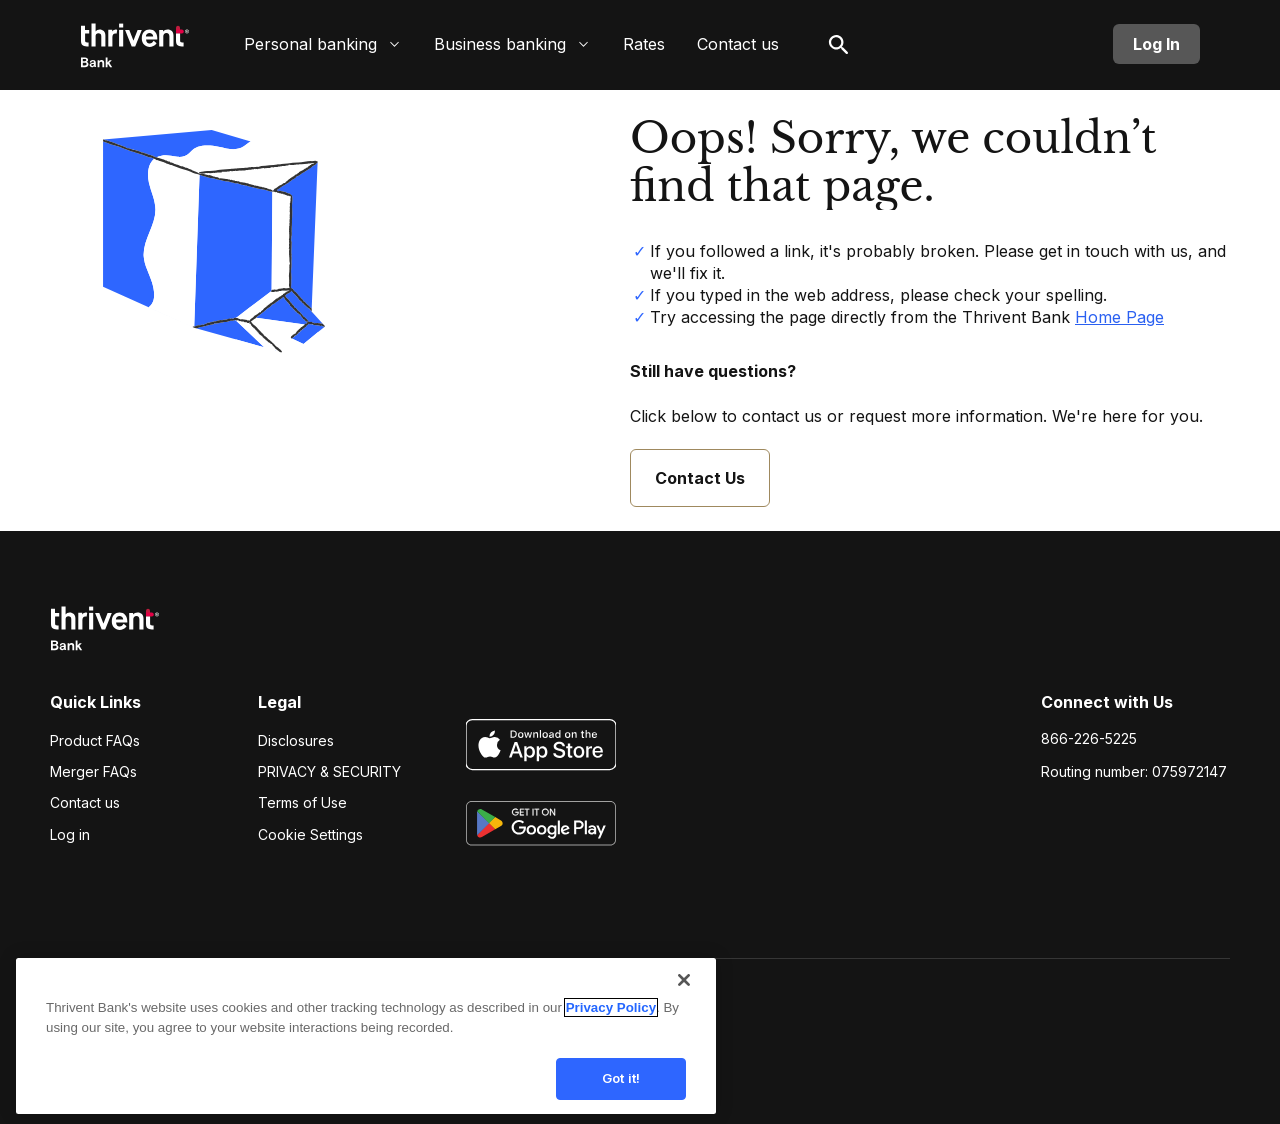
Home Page (1119, 317)
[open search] (839, 44)
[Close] (684, 974)
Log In (1156, 44)
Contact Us (700, 478)
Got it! (621, 1072)
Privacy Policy (611, 1001)
